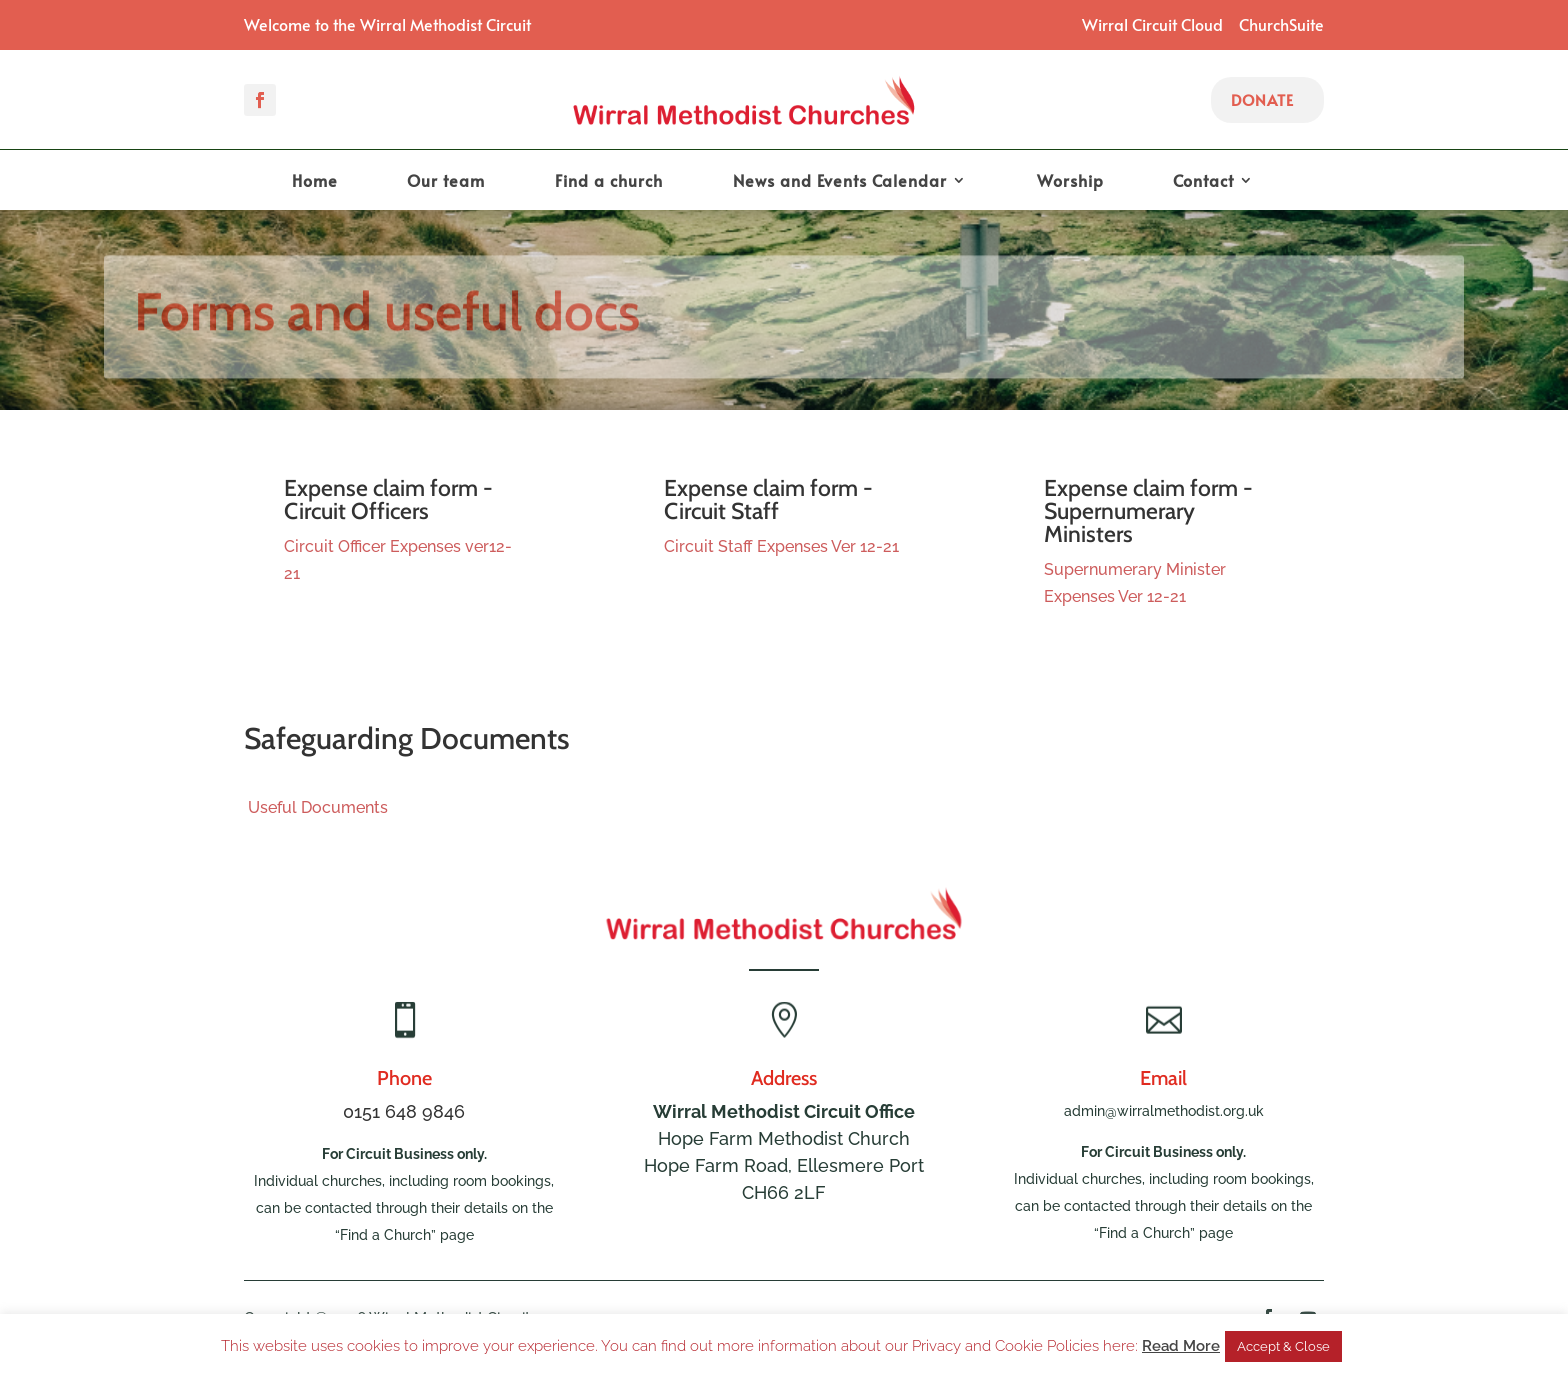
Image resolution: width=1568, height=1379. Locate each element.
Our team (446, 182)
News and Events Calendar (840, 182)
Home (315, 182)
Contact (1203, 182)
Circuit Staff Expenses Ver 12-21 (781, 546)
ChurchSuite (1281, 24)
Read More (1181, 1346)
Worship (1070, 182)
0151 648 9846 (404, 1111)
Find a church (609, 182)
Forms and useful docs (387, 317)
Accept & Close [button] (1283, 1346)
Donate (1262, 99)
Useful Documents (316, 807)
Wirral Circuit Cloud (1152, 24)
